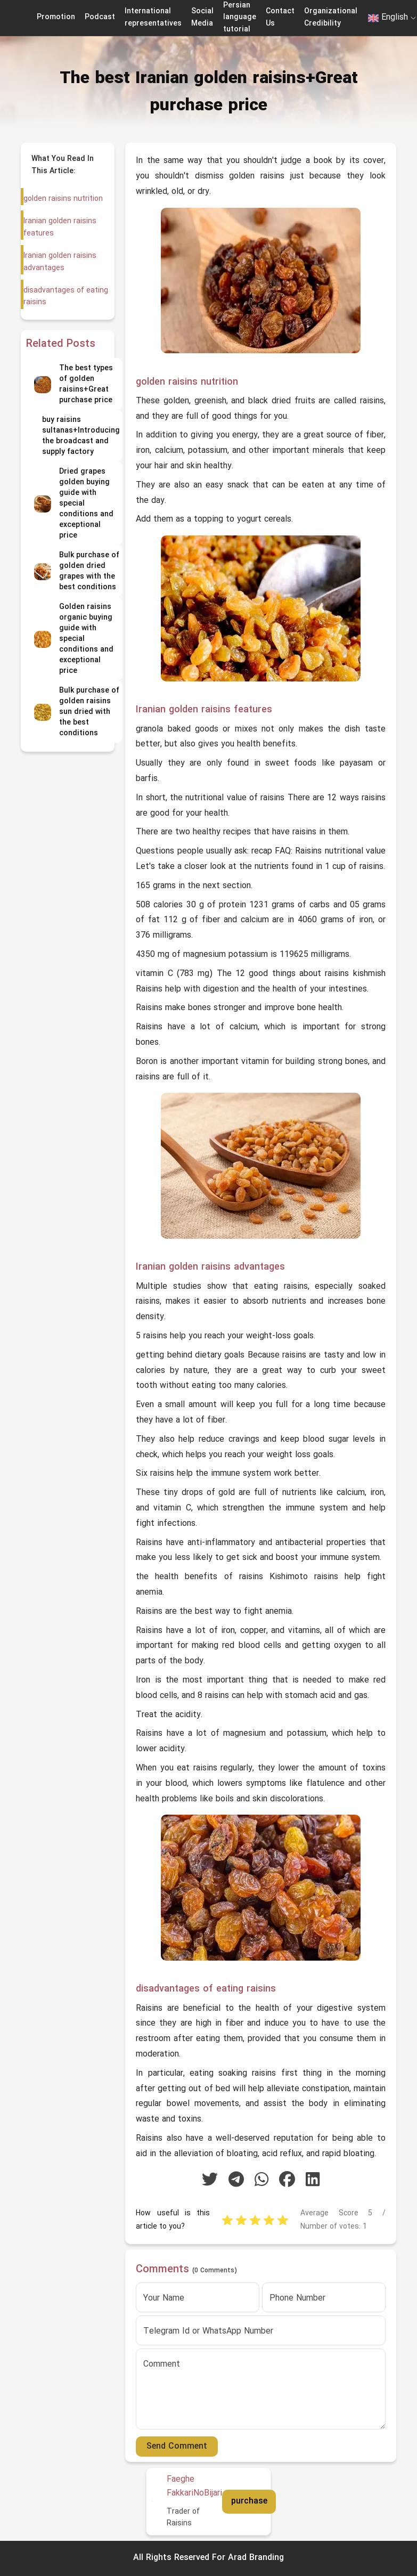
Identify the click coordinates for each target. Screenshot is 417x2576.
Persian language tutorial (239, 18)
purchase (249, 2501)
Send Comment (176, 2446)
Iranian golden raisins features (59, 227)
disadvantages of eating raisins (65, 296)
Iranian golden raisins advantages (59, 262)
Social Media (202, 17)
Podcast (100, 17)
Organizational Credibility (330, 17)
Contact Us (280, 17)
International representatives (153, 17)
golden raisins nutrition (63, 199)
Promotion (56, 17)
